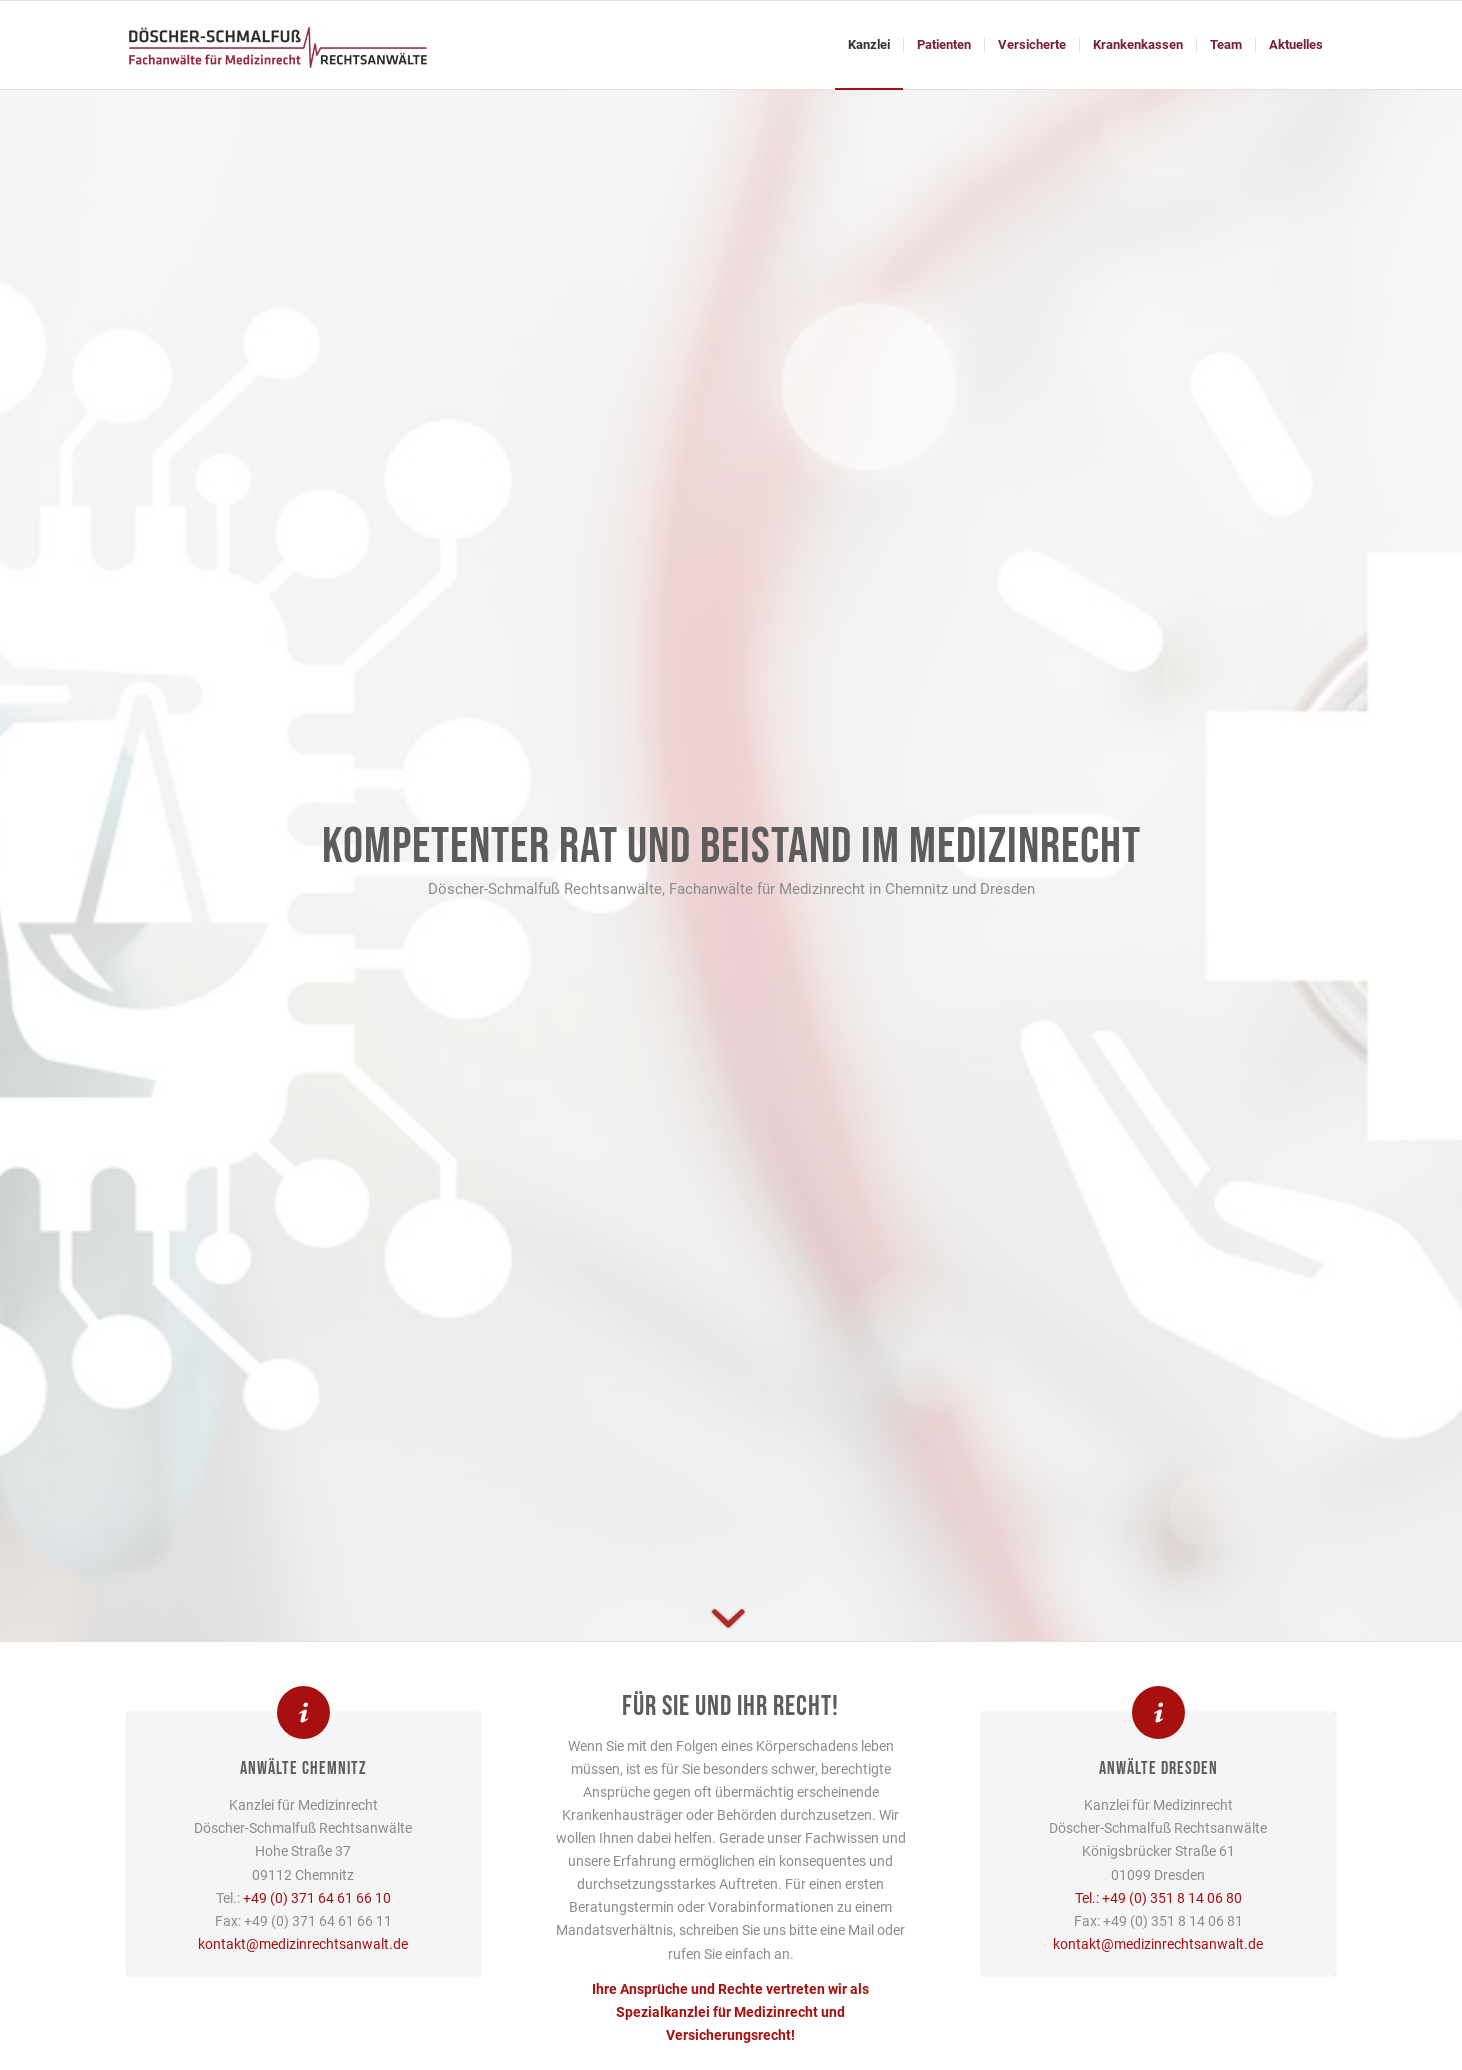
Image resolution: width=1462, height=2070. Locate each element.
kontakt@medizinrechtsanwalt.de (303, 1944)
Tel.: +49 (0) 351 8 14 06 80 (1158, 1898)
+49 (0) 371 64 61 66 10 (317, 1898)
